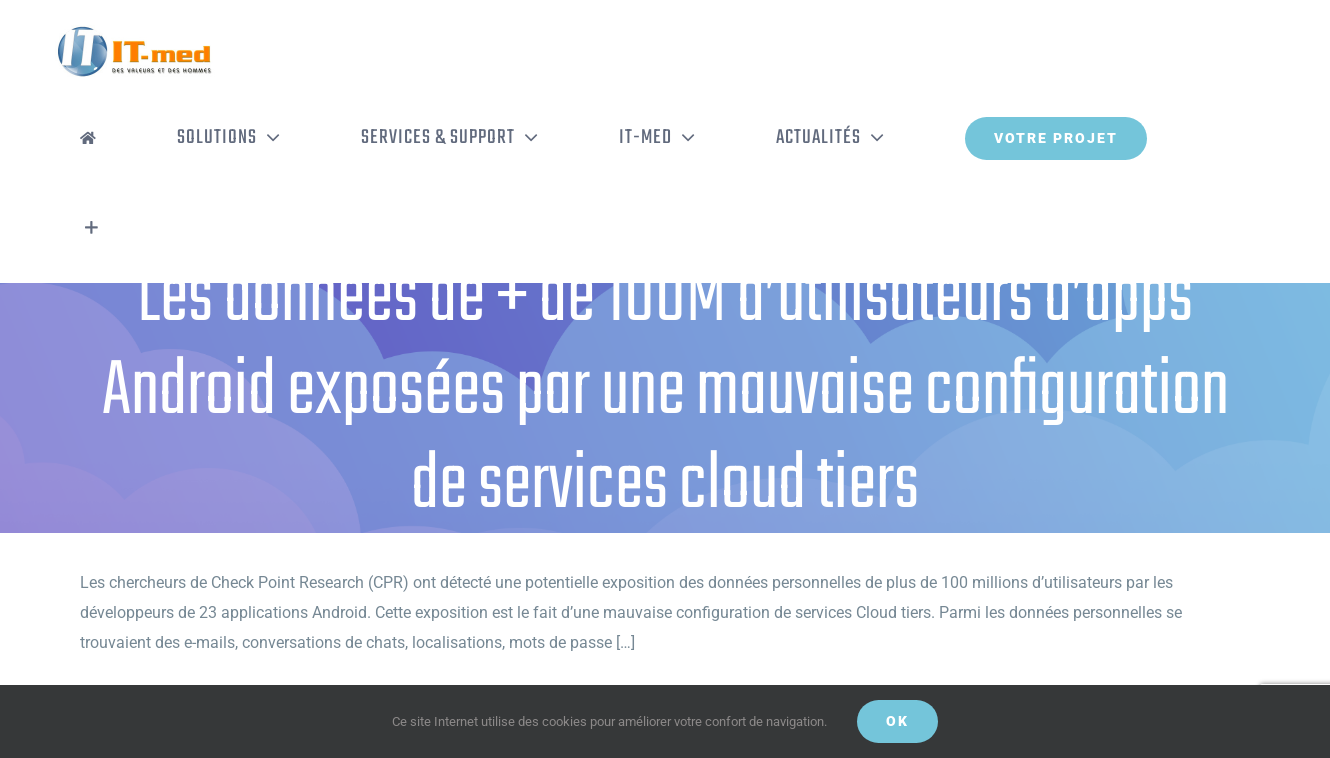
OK (897, 721)
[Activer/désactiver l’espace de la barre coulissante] (91, 228)
